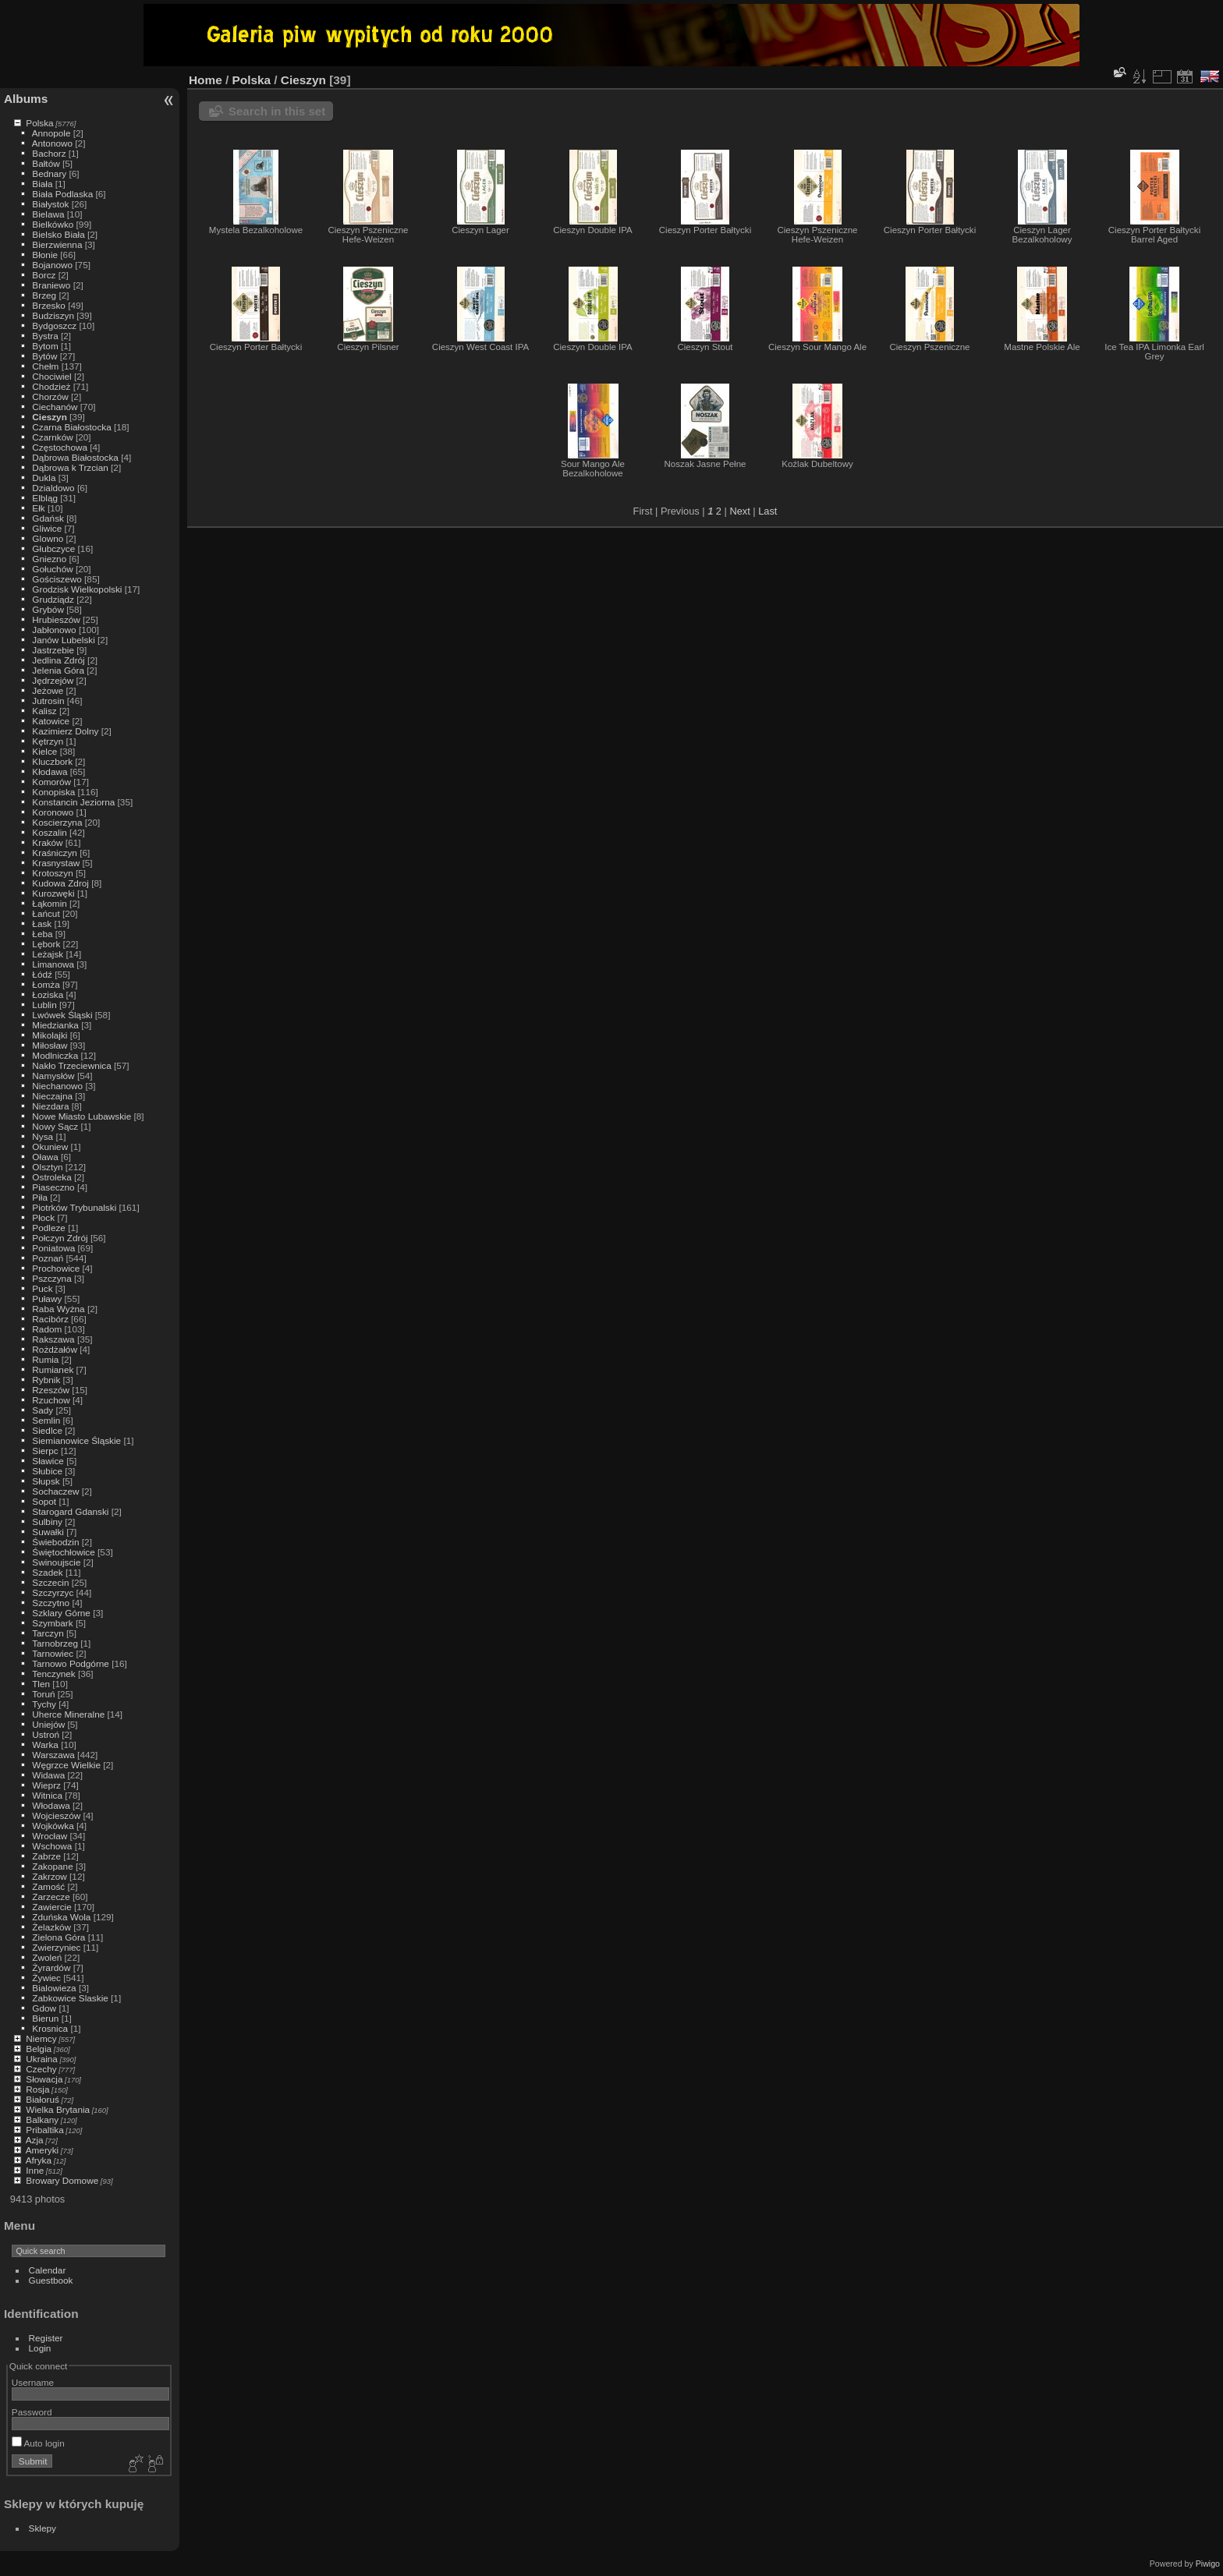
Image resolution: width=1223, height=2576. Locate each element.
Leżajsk (47, 954)
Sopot (44, 1501)
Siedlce (47, 1430)
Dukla (43, 477)
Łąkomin (49, 903)
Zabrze (46, 1856)
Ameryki (42, 2150)
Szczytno (50, 1603)
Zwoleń (47, 1957)
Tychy (44, 1704)
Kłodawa (49, 771)
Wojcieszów (56, 1815)
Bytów (44, 356)
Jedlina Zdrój (58, 660)
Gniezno (49, 559)
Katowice (50, 721)
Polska (39, 123)
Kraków (47, 842)
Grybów (48, 609)
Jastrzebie (53, 650)
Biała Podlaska (62, 194)
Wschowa (52, 1846)
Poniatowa (53, 1248)
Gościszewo (56, 579)
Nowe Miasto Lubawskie (81, 1116)
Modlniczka (55, 1055)
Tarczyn (48, 1633)
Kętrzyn (47, 741)
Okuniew (50, 1146)
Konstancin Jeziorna (73, 802)
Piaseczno (53, 1187)
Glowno (47, 538)
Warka (45, 1744)
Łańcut (45, 913)
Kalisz (44, 711)
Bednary (49, 173)
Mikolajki (49, 1035)
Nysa (42, 1136)
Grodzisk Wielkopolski (77, 589)
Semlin (46, 1420)
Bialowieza (54, 1988)
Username (33, 2382)
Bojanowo (52, 265)
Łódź (42, 974)
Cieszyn (49, 417)
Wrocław (49, 1836)
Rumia (45, 1359)
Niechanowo (57, 1086)
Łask (41, 923)
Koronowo (52, 812)
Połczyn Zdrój (59, 1238)
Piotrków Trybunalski (74, 1207)
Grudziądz (53, 599)
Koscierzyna (57, 822)
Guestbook (51, 2280)
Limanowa (53, 964)
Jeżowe (47, 690)
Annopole (51, 133)
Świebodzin (55, 1542)
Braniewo (51, 285)
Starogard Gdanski (70, 1511)
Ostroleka (51, 1177)
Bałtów (45, 163)
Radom (47, 1329)
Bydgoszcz (54, 325)
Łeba (42, 934)
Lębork (46, 944)
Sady (42, 1410)
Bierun (45, 2018)
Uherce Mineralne (68, 1714)
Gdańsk (48, 518)
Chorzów (50, 396)
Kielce (44, 751)
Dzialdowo (53, 488)
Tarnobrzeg (55, 1643)
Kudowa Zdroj (60, 883)
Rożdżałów (54, 1349)
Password (32, 2412)
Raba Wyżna (58, 1309)
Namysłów (53, 1075)
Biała (42, 184)
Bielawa (48, 214)
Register (46, 2338)
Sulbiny (47, 1521)
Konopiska (53, 792)
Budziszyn (53, 315)
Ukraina (42, 2059)
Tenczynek (54, 1673)
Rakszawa (53, 1339)
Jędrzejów (52, 680)
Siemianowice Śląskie (76, 1440)
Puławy (47, 1298)
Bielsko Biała (58, 234)
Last (767, 511)
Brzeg (44, 295)
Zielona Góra (58, 1937)
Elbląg (45, 498)
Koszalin (49, 832)
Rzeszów (50, 1390)
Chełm (45, 366)
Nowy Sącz (55, 1126)
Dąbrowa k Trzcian (70, 467)
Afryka (38, 2160)
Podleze (49, 1228)
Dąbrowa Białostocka (75, 457)
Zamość (48, 1886)
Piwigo (1208, 2563)
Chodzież (51, 386)
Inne (35, 2170)
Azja (35, 2140)
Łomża (45, 984)
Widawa (48, 1775)
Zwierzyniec (56, 1947)
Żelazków (51, 1927)
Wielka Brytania (58, 2109)
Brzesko (49, 305)
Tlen (41, 1684)
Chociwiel (51, 376)
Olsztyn (47, 1167)
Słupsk (45, 1481)
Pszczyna (51, 1278)
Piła (40, 1197)
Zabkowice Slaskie (70, 1998)
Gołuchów (52, 569)
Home (205, 80)
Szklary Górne (61, 1613)
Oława (45, 1157)
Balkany (42, 2119)
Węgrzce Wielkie (66, 1765)
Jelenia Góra (58, 670)
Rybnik (46, 1380)
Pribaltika (44, 2130)
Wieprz (46, 1785)
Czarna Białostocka (71, 427)
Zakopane (52, 1866)
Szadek (47, 1572)
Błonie (45, 254)
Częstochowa (59, 447)
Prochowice (56, 1268)
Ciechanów (54, 407)
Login (40, 2348)
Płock (43, 1217)
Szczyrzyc (52, 1592)
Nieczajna (52, 1096)
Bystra (45, 336)
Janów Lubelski (63, 640)
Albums (26, 98)
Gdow (44, 2008)
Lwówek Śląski (62, 1015)
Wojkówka (52, 1826)
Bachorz (49, 153)
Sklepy (42, 2528)
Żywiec (46, 1978)
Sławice (48, 1461)
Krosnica (50, 2028)
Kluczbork (52, 761)
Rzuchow (50, 1400)
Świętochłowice (63, 1552)
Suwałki (48, 1532)
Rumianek (52, 1369)
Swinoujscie (56, 1562)
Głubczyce (53, 548)
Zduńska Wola (61, 1917)
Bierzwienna (57, 244)
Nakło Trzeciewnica (71, 1065)
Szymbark (52, 1623)
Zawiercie (51, 1907)
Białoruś (42, 2099)
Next (739, 511)
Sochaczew (55, 1491)
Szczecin (50, 1582)
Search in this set (277, 111)
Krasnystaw (56, 863)
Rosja (37, 2089)
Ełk (38, 508)
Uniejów (48, 1724)
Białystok (50, 204)
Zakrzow (49, 1876)
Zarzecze (50, 1896)
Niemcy (41, 2038)
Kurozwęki (53, 893)
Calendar (47, 2270)
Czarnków (52, 437)
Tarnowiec (52, 1653)
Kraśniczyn (54, 852)
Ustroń (45, 1734)
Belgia (38, 2048)
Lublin (44, 1005)
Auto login (38, 2443)
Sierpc (45, 1450)
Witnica (47, 1795)
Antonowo (52, 143)
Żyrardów (51, 1967)
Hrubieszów (56, 619)
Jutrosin (48, 700)
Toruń (43, 1694)
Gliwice (47, 528)
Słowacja (44, 2079)
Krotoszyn (52, 873)
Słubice (47, 1471)
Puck (42, 1288)
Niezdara (50, 1106)
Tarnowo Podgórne (70, 1663)
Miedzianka (55, 1025)
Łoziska (47, 994)
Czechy (41, 2069)
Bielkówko (52, 224)
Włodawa (50, 1805)
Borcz (43, 275)
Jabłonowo (54, 630)
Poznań (47, 1258)
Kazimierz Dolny (65, 731)
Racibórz (50, 1319)
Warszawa (53, 1755)
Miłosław (49, 1045)
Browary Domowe (62, 2180)
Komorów (51, 782)
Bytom (45, 346)
